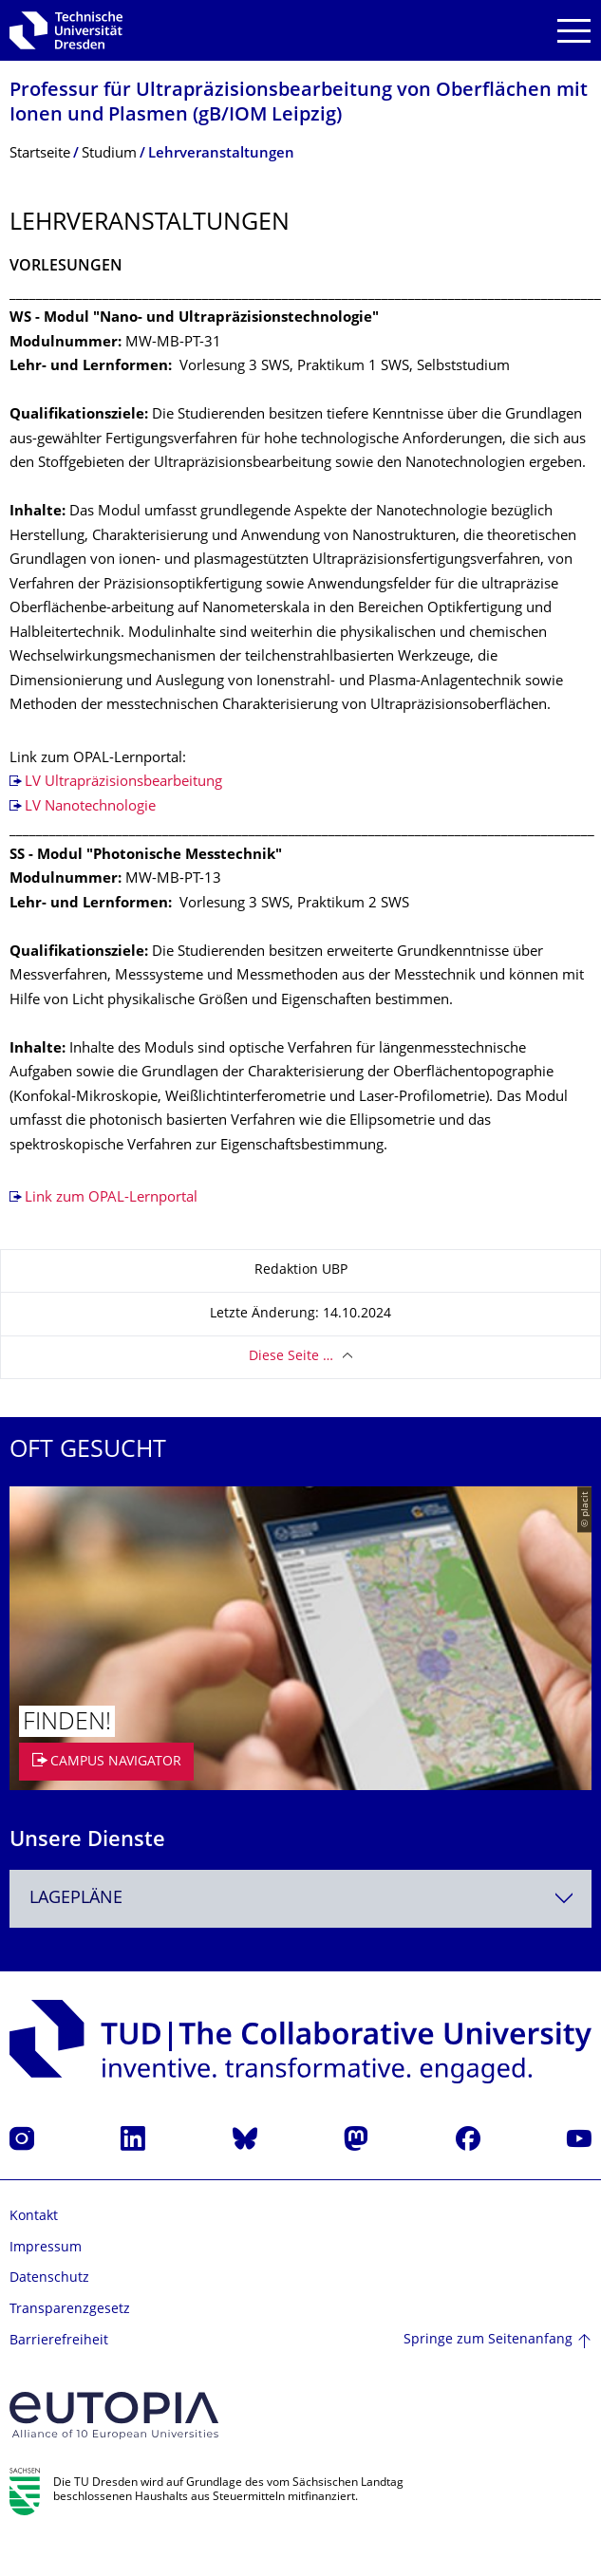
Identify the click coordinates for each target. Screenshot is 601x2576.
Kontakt (33, 2217)
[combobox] (300, 1899)
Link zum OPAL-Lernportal (111, 1198)
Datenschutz (49, 2278)
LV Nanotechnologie (90, 807)
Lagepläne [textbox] (75, 1899)
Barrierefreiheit (58, 2341)
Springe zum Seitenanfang (488, 2340)
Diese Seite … (291, 1357)
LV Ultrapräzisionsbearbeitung (123, 782)
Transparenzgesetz (69, 2310)
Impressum (45, 2248)
